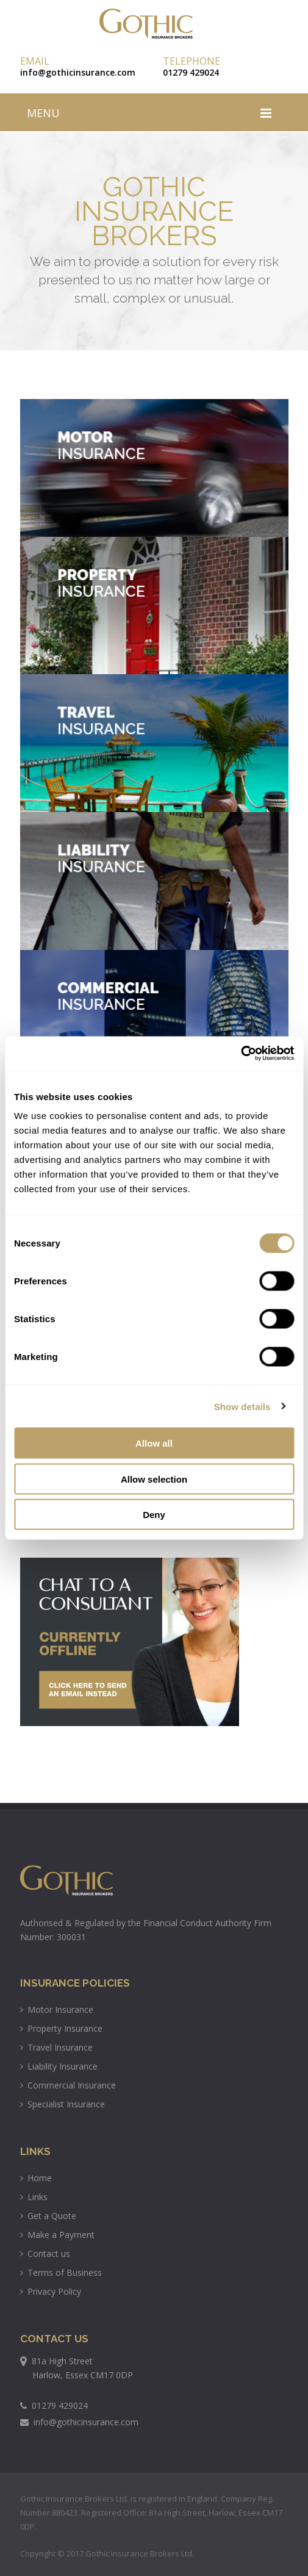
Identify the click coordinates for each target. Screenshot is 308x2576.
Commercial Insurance (68, 2085)
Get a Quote (48, 2216)
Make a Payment (57, 2234)
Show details (242, 1406)
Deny (154, 1514)
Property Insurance (61, 2028)
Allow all (154, 1443)
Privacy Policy (50, 2291)
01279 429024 (191, 72)
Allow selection (154, 1478)
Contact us (45, 2253)
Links (34, 2197)
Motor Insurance (56, 2009)
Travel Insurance (56, 2047)
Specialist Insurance (62, 2104)
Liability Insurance (59, 2066)
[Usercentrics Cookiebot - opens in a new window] (240, 1054)
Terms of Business (61, 2272)
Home (36, 2178)
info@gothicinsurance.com (77, 72)
